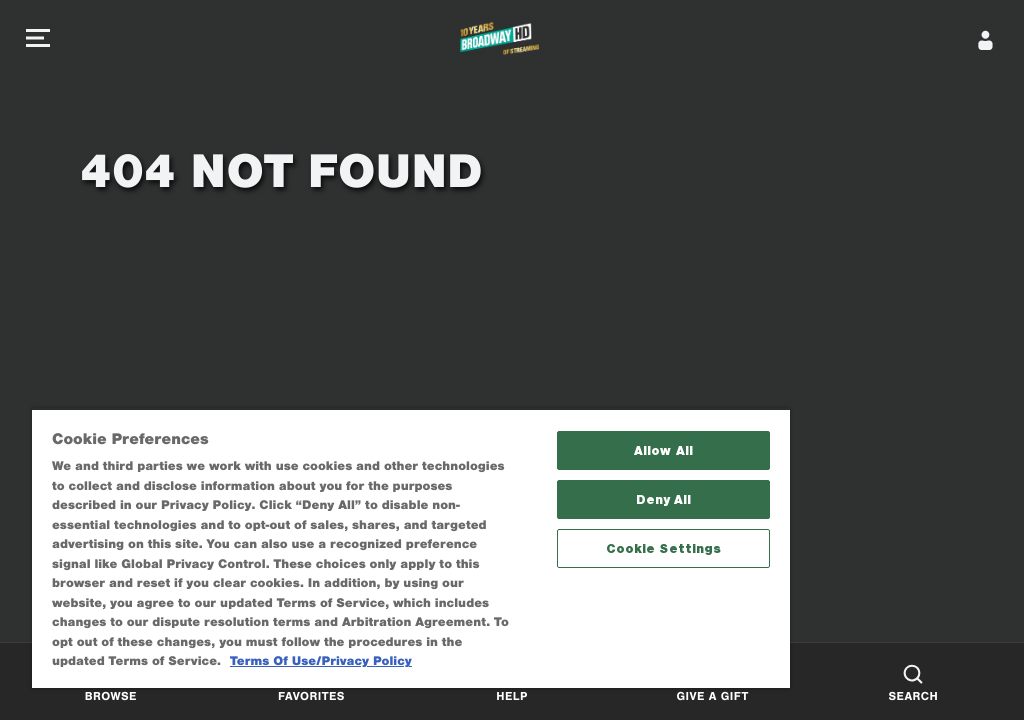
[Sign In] (986, 40)
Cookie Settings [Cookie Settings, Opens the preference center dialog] (664, 548)
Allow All (663, 450)
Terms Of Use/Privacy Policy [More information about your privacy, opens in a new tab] (321, 661)
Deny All (664, 499)
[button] (38, 40)
